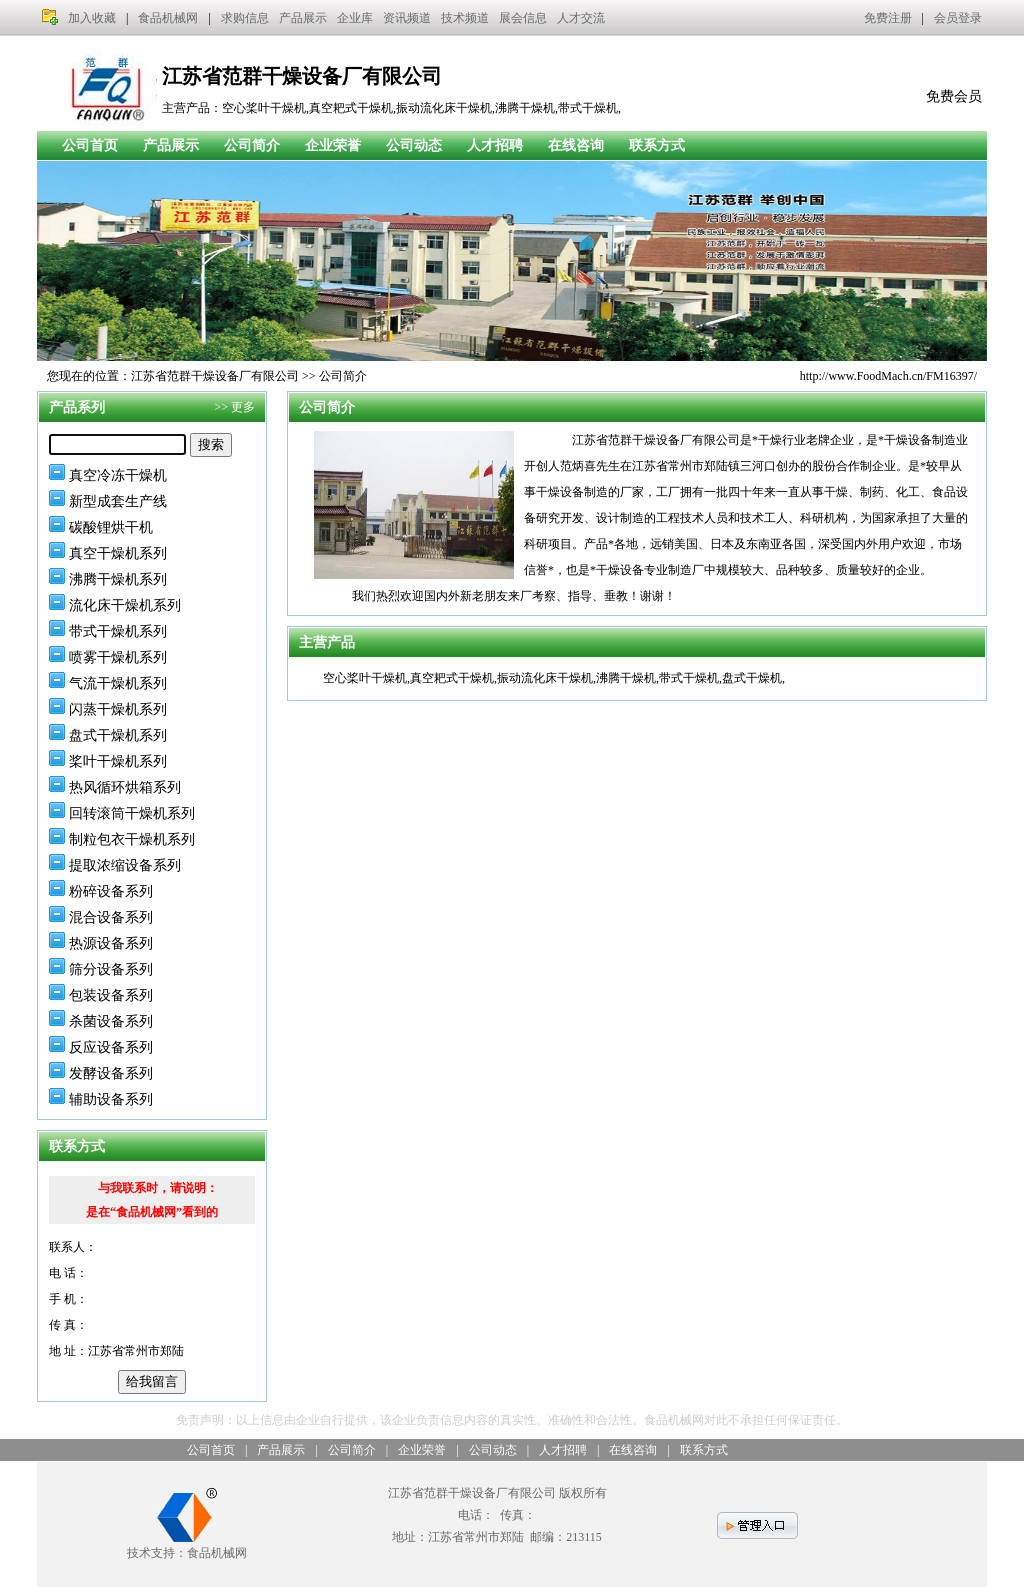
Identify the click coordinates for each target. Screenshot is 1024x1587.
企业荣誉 (333, 145)
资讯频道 (407, 18)
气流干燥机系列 (118, 683)
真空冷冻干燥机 (118, 475)
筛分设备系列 (111, 969)
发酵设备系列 (111, 1073)
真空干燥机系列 (118, 553)
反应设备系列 (111, 1047)
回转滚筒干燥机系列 (132, 813)
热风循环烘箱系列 (125, 787)
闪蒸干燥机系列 (118, 709)
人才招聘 (495, 145)
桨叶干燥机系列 (118, 761)
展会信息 (523, 18)
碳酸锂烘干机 (111, 527)
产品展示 (303, 18)
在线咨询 (576, 145)
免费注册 (888, 18)
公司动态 (414, 145)
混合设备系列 (111, 917)
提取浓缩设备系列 (125, 865)
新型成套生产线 (118, 501)
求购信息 (245, 18)
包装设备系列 (111, 995)
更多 (243, 407)
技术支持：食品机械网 (187, 1545)
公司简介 (252, 145)
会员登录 (958, 18)
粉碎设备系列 (111, 891)
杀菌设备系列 (111, 1021)
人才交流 (581, 18)
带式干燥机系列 (118, 631)
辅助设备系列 (111, 1099)
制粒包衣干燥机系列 (132, 839)
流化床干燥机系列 (125, 605)
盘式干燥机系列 (118, 735)
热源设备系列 (111, 943)
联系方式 (657, 145)
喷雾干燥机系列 (118, 657)
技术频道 (465, 18)
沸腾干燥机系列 (118, 579)
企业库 (355, 18)
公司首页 (90, 145)
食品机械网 (168, 18)
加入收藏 (92, 18)
